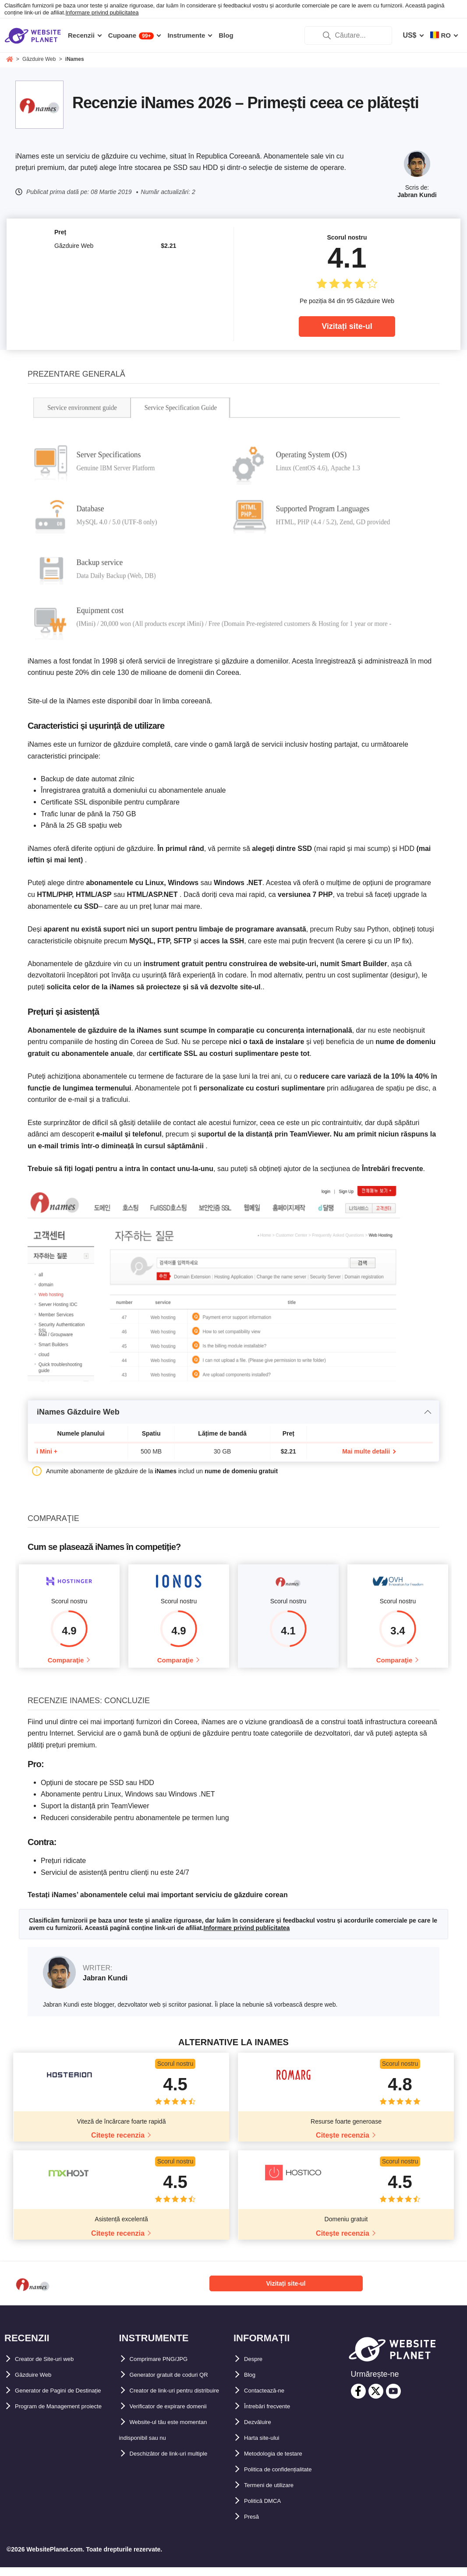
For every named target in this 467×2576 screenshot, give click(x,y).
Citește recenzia (118, 2144)
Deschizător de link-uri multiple (182, 2478)
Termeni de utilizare (276, 2494)
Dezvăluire (261, 2431)
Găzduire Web (38, 2383)
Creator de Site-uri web (53, 2367)
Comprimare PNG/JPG (167, 2367)
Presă (253, 2525)
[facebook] (358, 2400)
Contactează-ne (270, 2399)
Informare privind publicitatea (101, 12)
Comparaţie (65, 1664)
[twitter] (375, 2400)
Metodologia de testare (282, 2462)
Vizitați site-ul (347, 326)
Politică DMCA (268, 2509)
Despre (256, 2367)
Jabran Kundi (416, 194)
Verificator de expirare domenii (181, 2431)
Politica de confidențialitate (289, 2478)
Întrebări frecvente (274, 2415)
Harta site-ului (267, 2446)
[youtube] (393, 2400)
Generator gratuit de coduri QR (181, 2383)
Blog (252, 2383)
